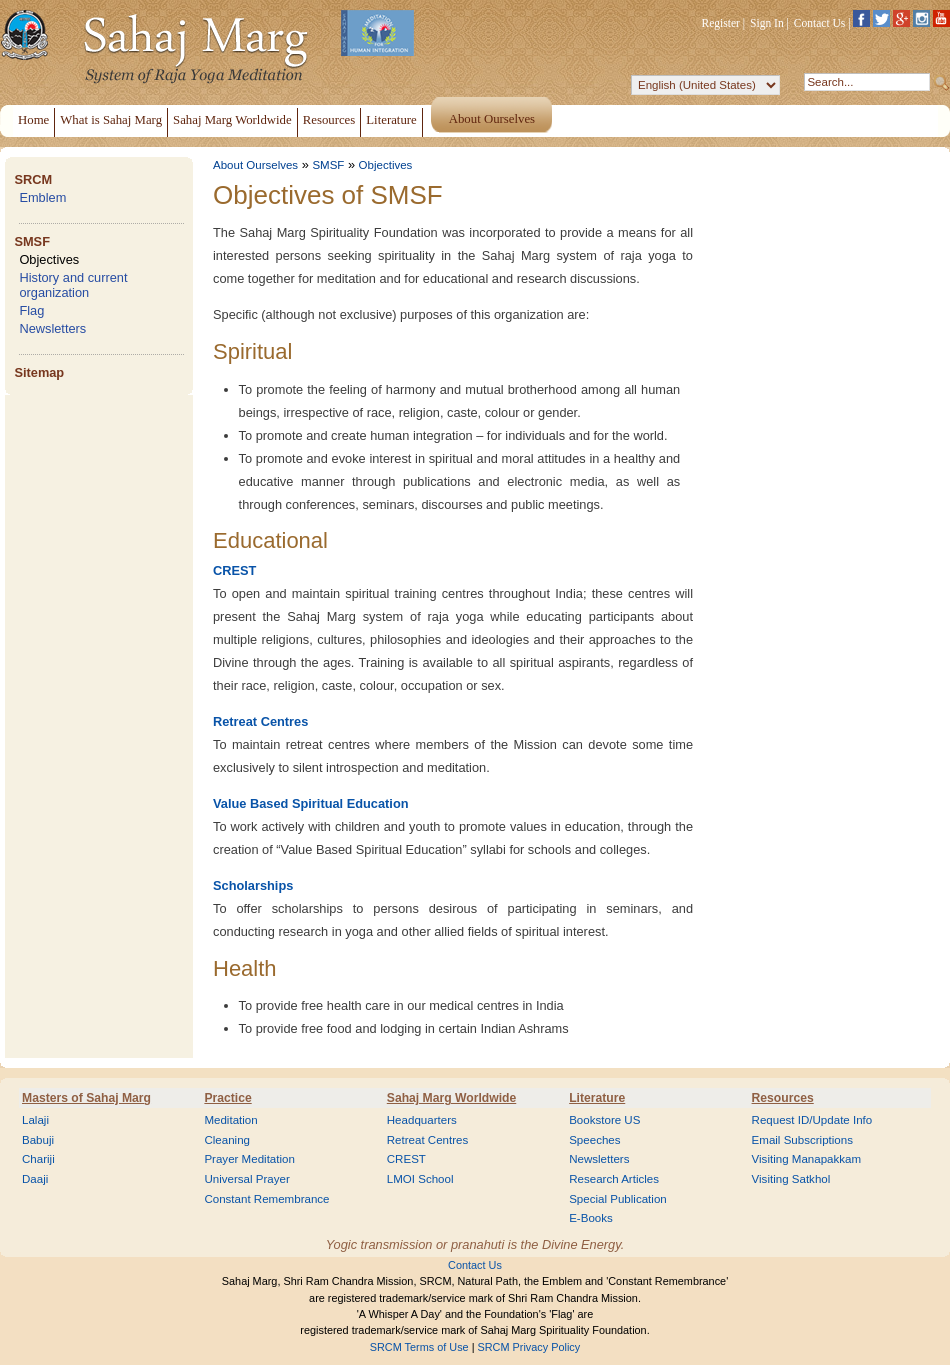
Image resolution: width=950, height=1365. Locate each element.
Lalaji (35, 1120)
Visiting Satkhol (791, 1179)
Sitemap (39, 372)
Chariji (38, 1159)
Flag (31, 310)
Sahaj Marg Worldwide (451, 1098)
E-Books (591, 1218)
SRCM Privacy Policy (529, 1347)
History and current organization (73, 285)
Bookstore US (604, 1120)
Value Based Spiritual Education (311, 803)
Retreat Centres (260, 721)
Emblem (42, 197)
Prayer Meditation (249, 1159)
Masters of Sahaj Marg (86, 1098)
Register (721, 23)
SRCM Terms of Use (419, 1347)
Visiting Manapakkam (807, 1159)
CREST (234, 570)
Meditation (230, 1120)
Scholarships (253, 885)
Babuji (38, 1140)
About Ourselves (255, 165)
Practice (227, 1098)
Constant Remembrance (266, 1199)
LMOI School (420, 1179)
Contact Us (820, 23)
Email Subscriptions (802, 1140)
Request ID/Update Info (812, 1120)
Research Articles (614, 1179)
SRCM (33, 179)
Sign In (767, 23)
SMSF (32, 241)
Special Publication (618, 1199)
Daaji (35, 1179)
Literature (597, 1098)
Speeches (594, 1140)
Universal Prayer (246, 1179)
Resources (783, 1098)
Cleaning (227, 1140)
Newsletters (52, 328)
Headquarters (422, 1120)
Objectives (49, 259)
